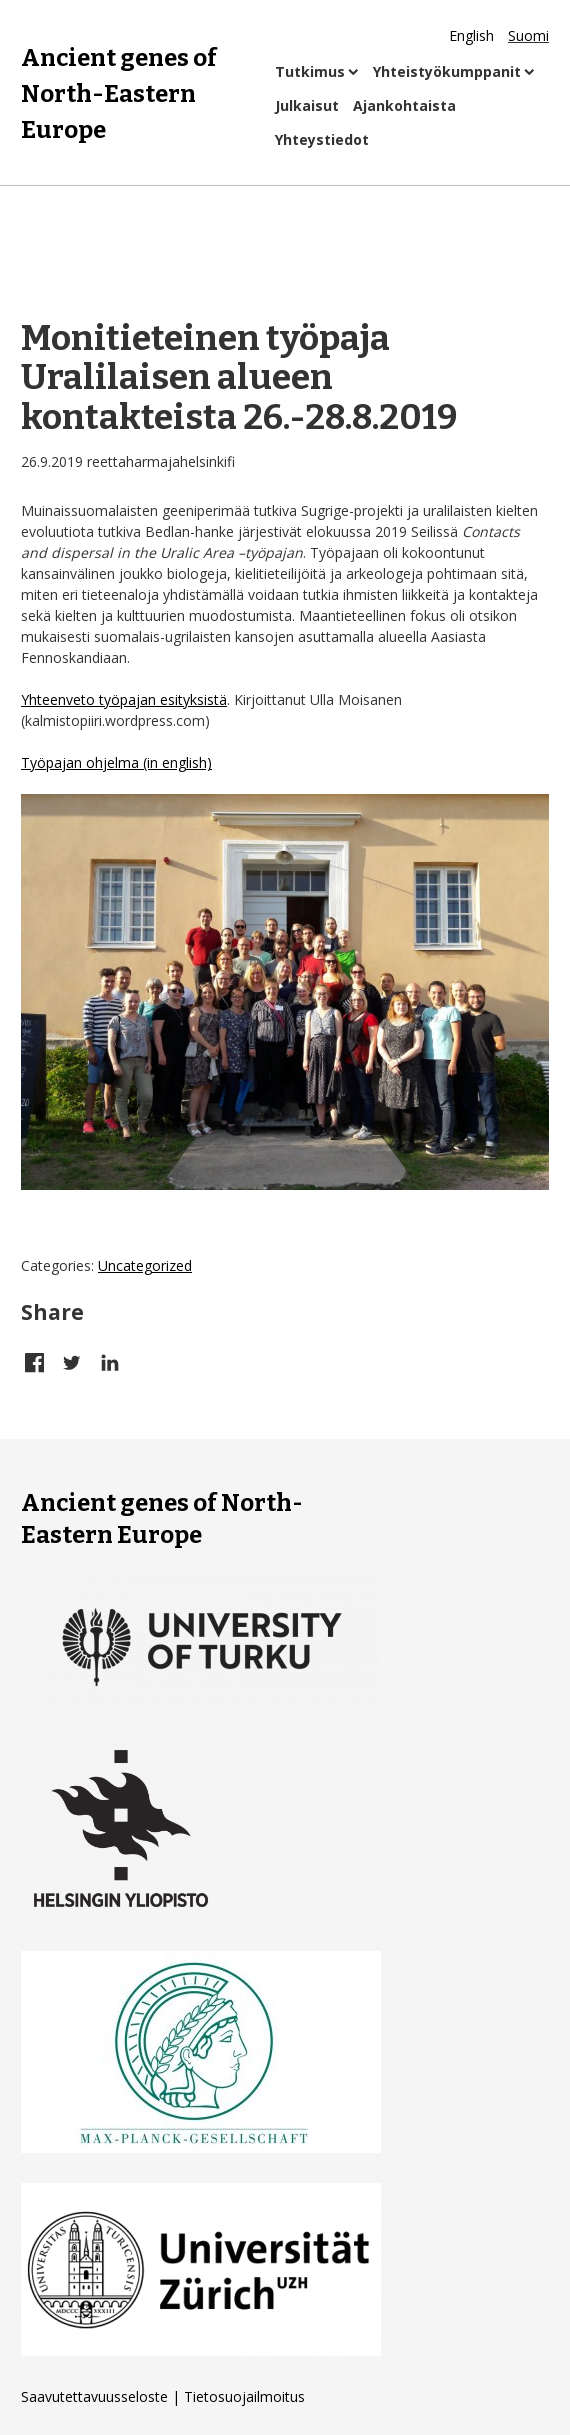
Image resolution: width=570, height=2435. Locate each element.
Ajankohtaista (404, 105)
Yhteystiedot (322, 139)
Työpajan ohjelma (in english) (116, 762)
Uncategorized (145, 1265)
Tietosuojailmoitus (244, 2396)
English (471, 35)
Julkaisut (307, 105)
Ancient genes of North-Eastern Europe (119, 92)
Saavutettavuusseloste (94, 2396)
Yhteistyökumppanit (447, 71)
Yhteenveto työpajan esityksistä (124, 699)
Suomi (528, 35)
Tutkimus (310, 71)
